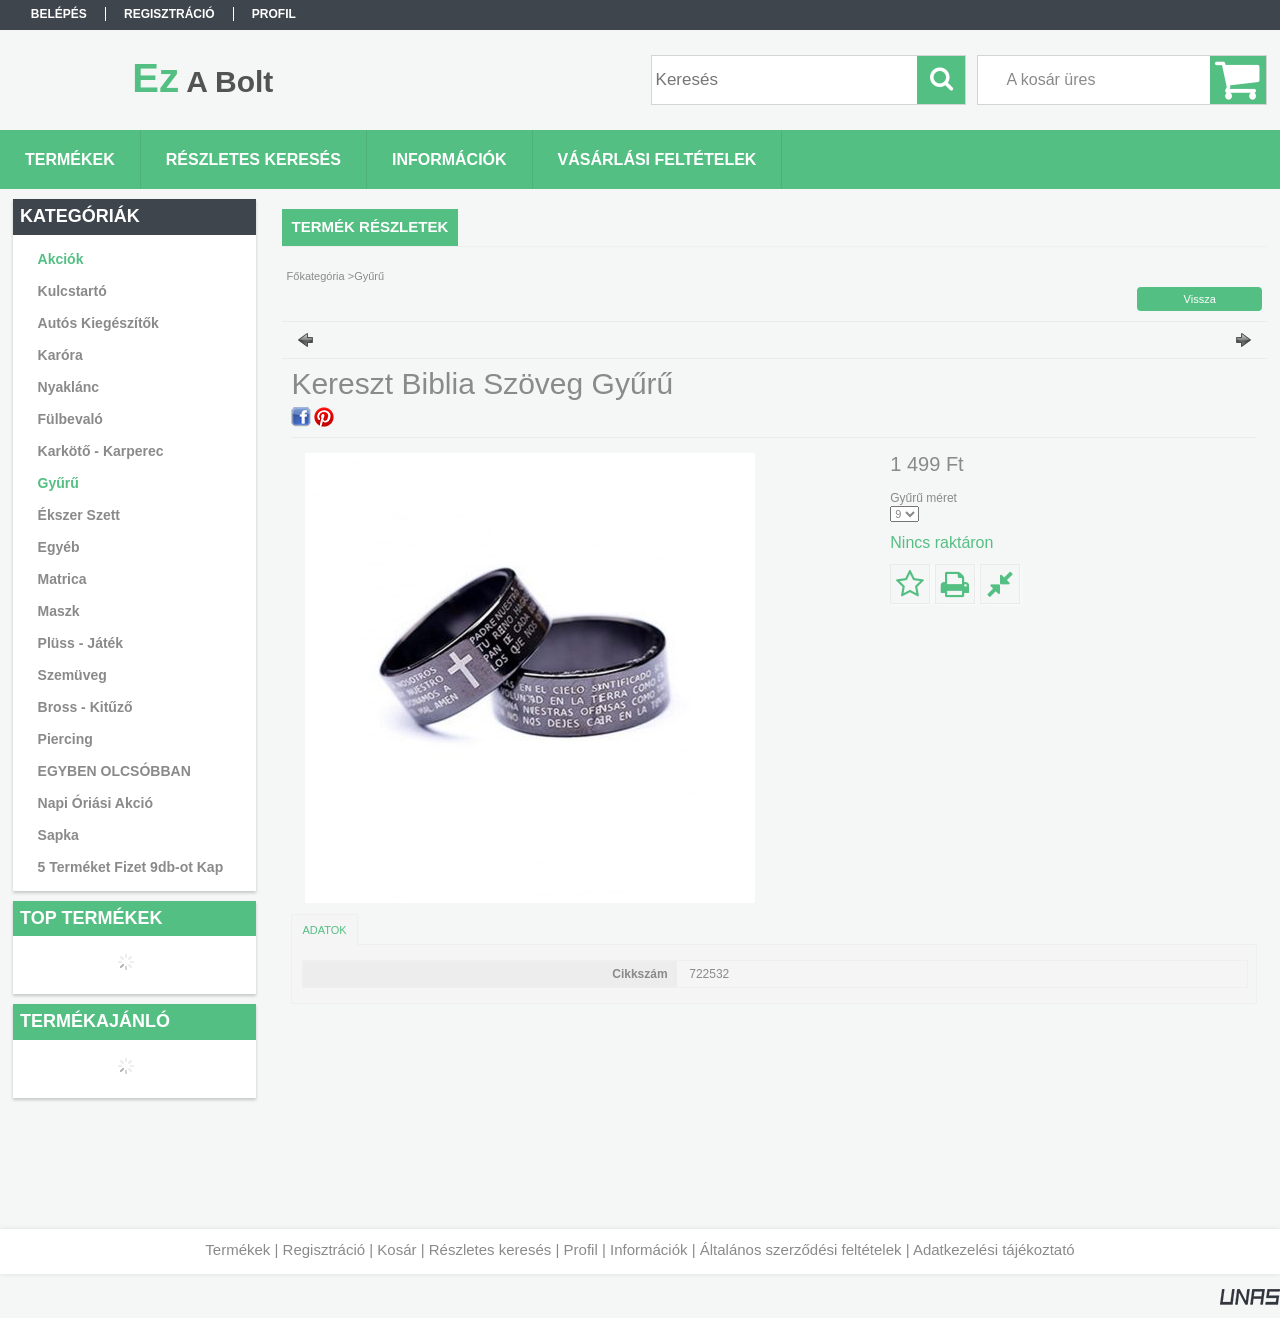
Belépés (59, 14)
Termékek (237, 1249)
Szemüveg (72, 675)
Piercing (65, 739)
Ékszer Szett (79, 515)
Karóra (60, 355)
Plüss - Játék (81, 643)
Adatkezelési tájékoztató (994, 1249)
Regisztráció (324, 1249)
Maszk (59, 611)
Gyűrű (58, 483)
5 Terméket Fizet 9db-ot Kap (131, 867)
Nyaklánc (68, 387)
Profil (581, 1249)
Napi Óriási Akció (95, 803)
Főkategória (316, 276)
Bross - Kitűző (85, 707)
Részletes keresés (490, 1249)
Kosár (396, 1249)
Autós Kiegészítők (98, 323)
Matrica (62, 579)
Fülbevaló (70, 419)
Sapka (58, 835)
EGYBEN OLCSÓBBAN (114, 771)
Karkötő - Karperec (101, 451)
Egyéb (59, 547)
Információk (649, 1249)
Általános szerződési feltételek (801, 1249)
